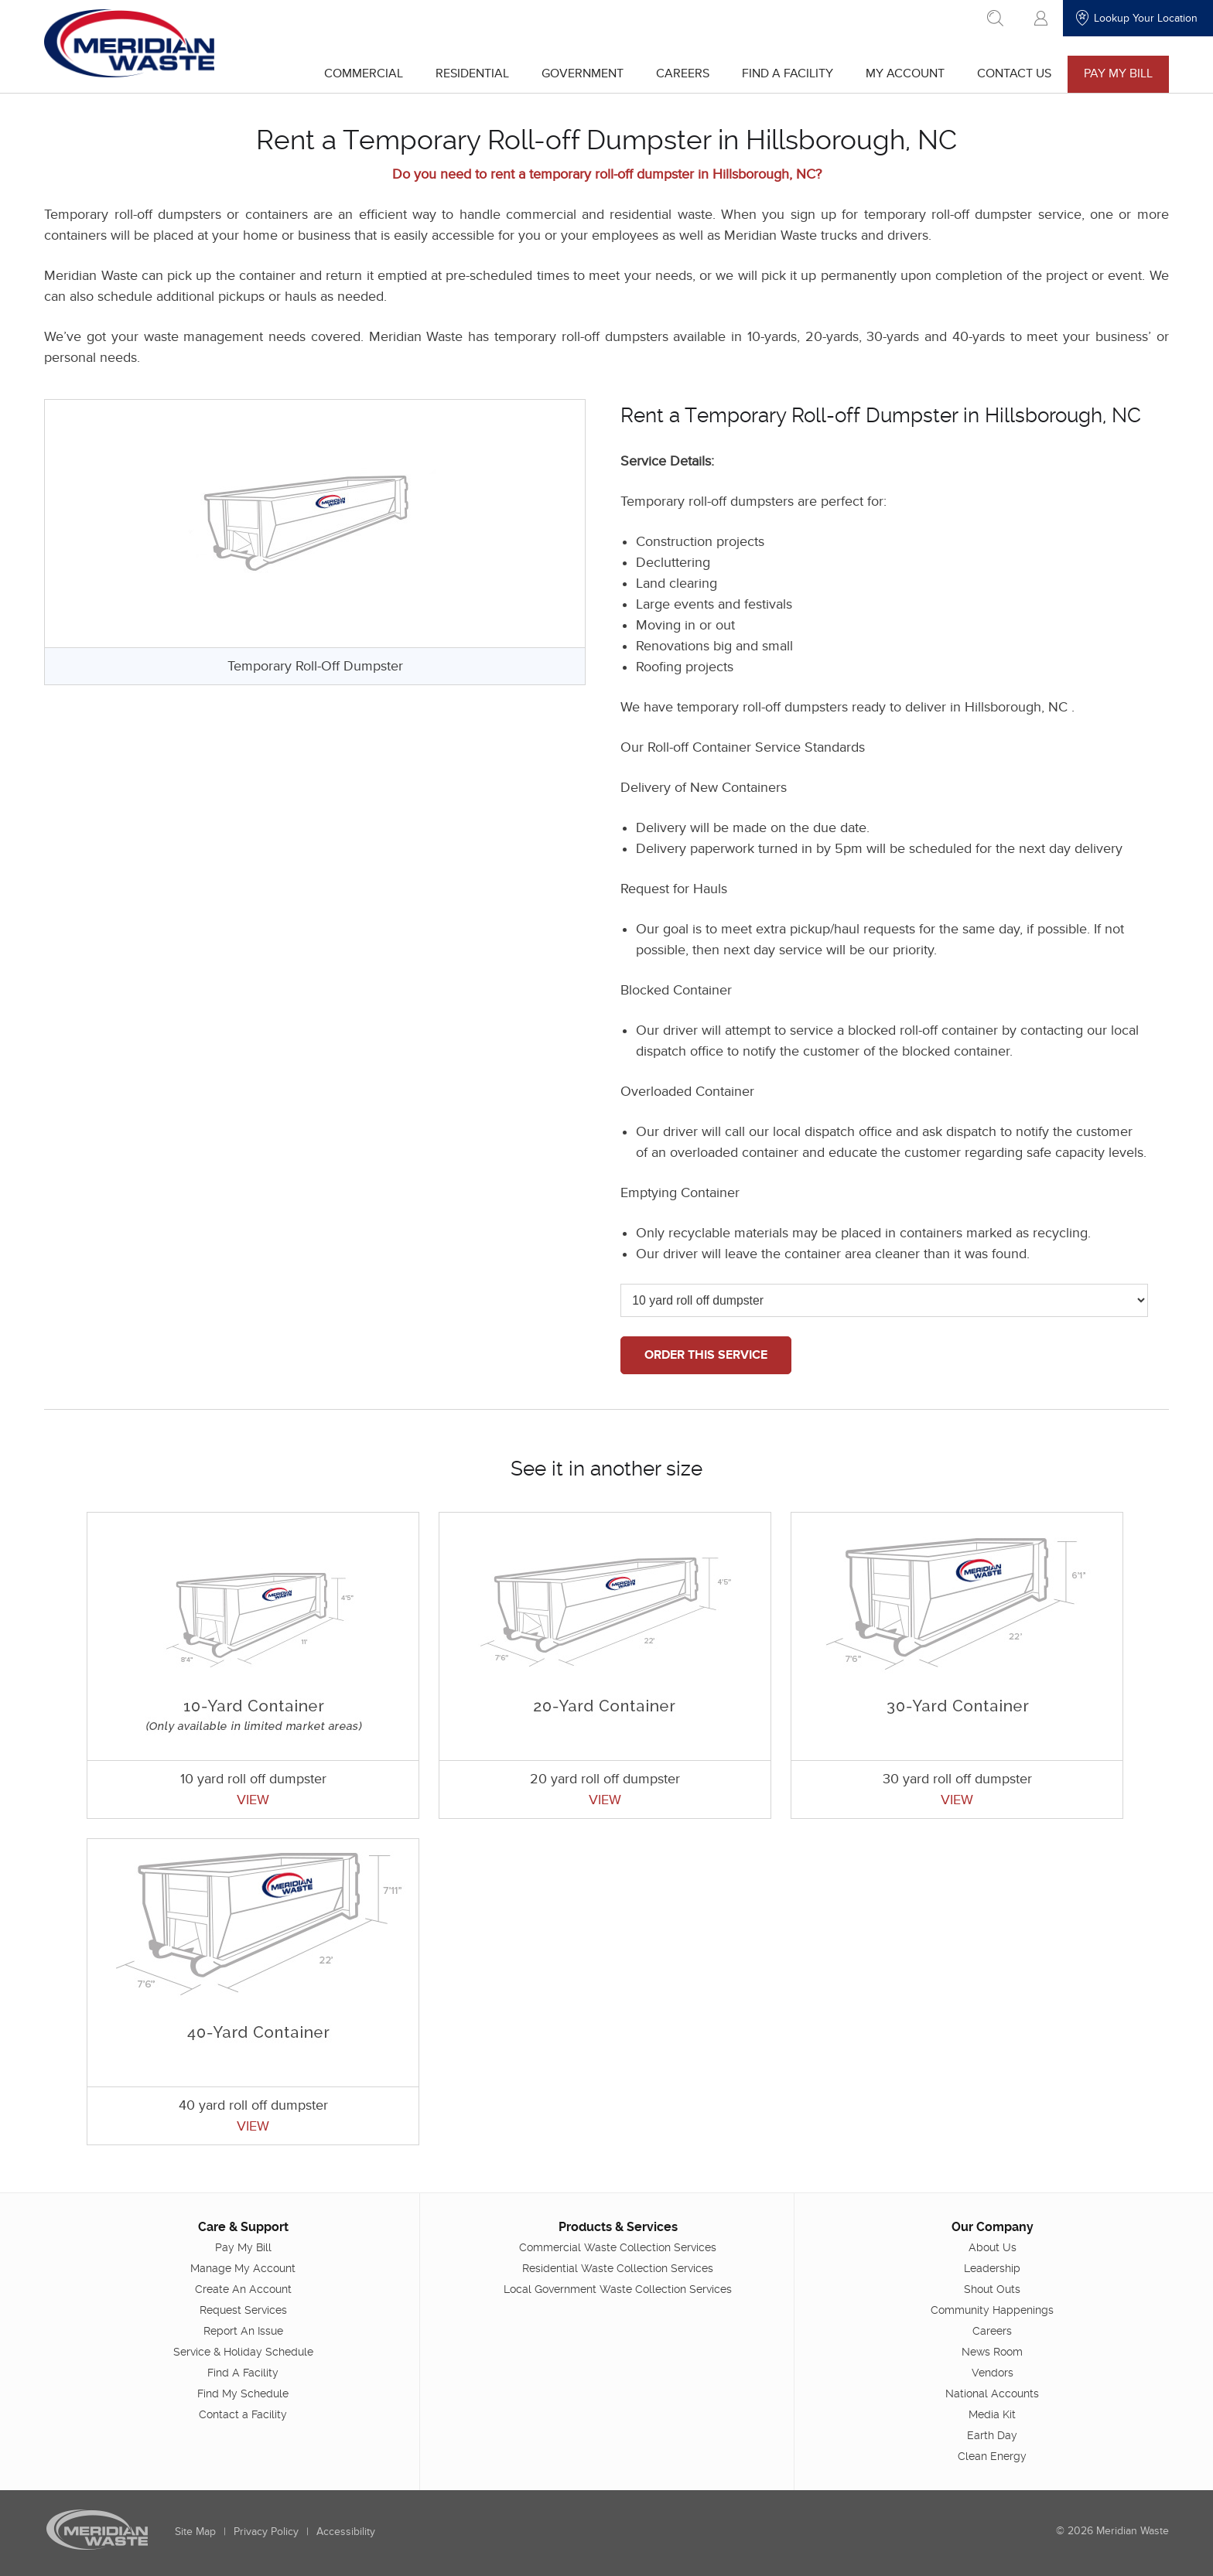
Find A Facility (786, 73)
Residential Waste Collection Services (617, 2267)
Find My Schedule (243, 2393)
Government (581, 73)
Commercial (362, 73)
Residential (470, 73)
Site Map (196, 2530)
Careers (681, 73)
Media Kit (991, 2413)
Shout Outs (991, 2288)
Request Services (244, 2309)
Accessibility (347, 2530)
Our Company (992, 2226)
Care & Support (244, 2226)
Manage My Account (243, 2267)
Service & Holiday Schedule (244, 2351)
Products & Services (617, 2226)
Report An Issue (244, 2330)
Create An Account (244, 2288)
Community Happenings (991, 2309)
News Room (991, 2351)
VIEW (254, 1800)
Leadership (991, 2267)
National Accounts (991, 2393)
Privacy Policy (267, 2530)
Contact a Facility (244, 2413)
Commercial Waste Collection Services (617, 2246)
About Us (992, 2246)
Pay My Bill (1116, 73)
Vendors (992, 2372)
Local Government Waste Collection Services (618, 2288)
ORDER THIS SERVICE (707, 1355)
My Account (903, 73)
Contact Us (1013, 73)
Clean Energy (991, 2455)
